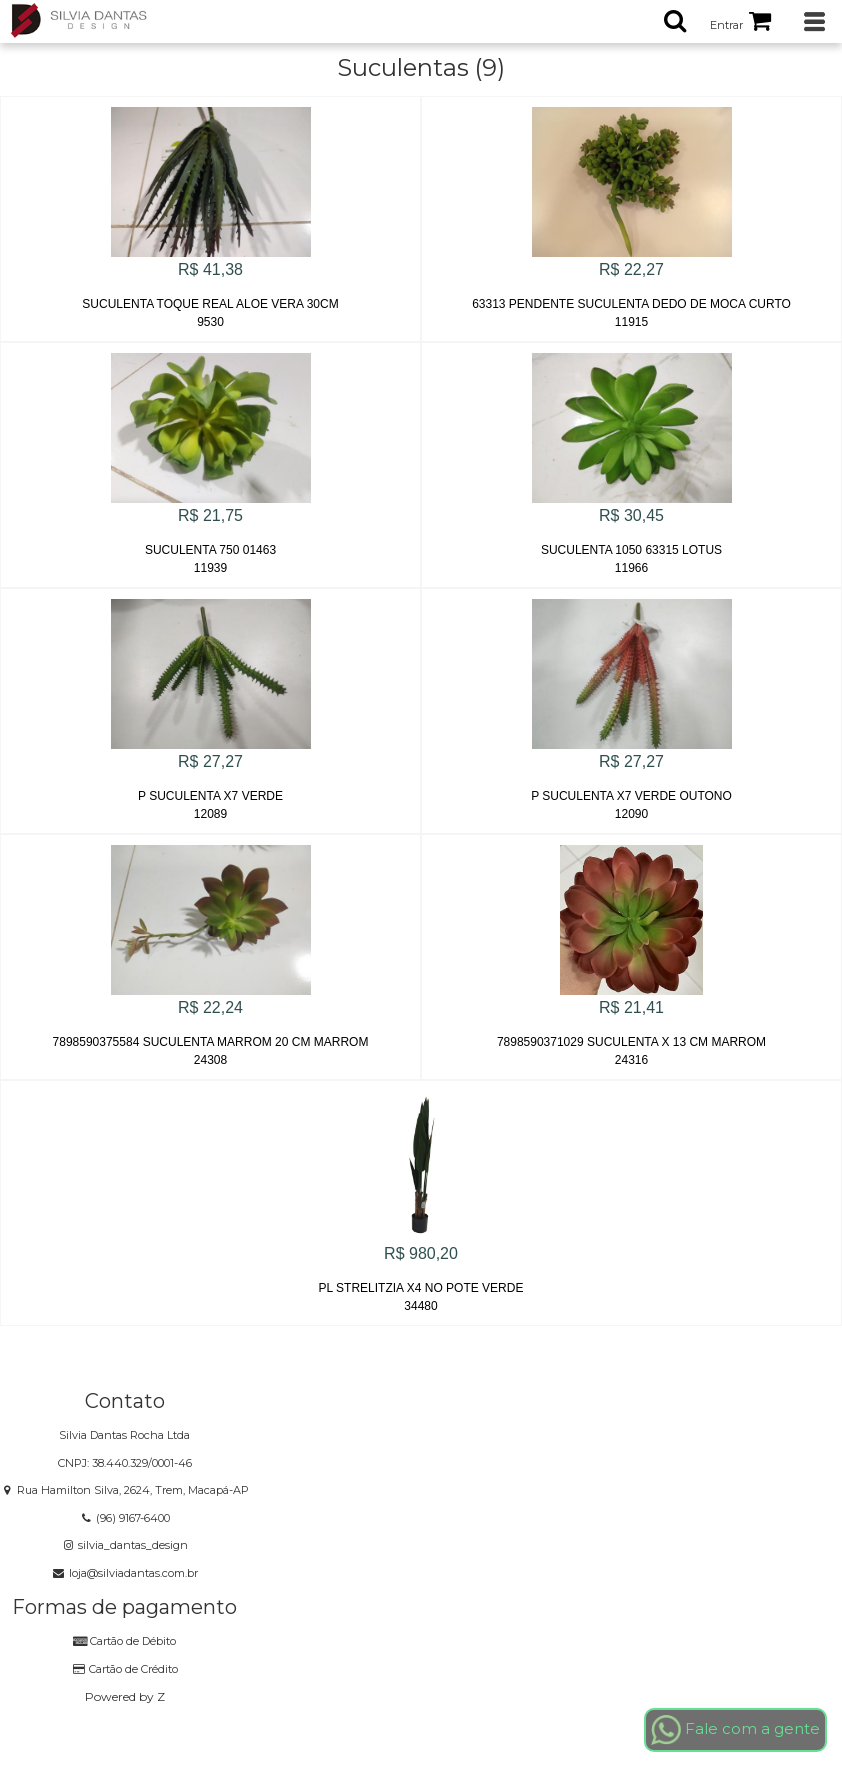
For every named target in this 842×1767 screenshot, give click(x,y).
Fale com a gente (735, 1730)
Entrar (726, 25)
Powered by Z (125, 1696)
